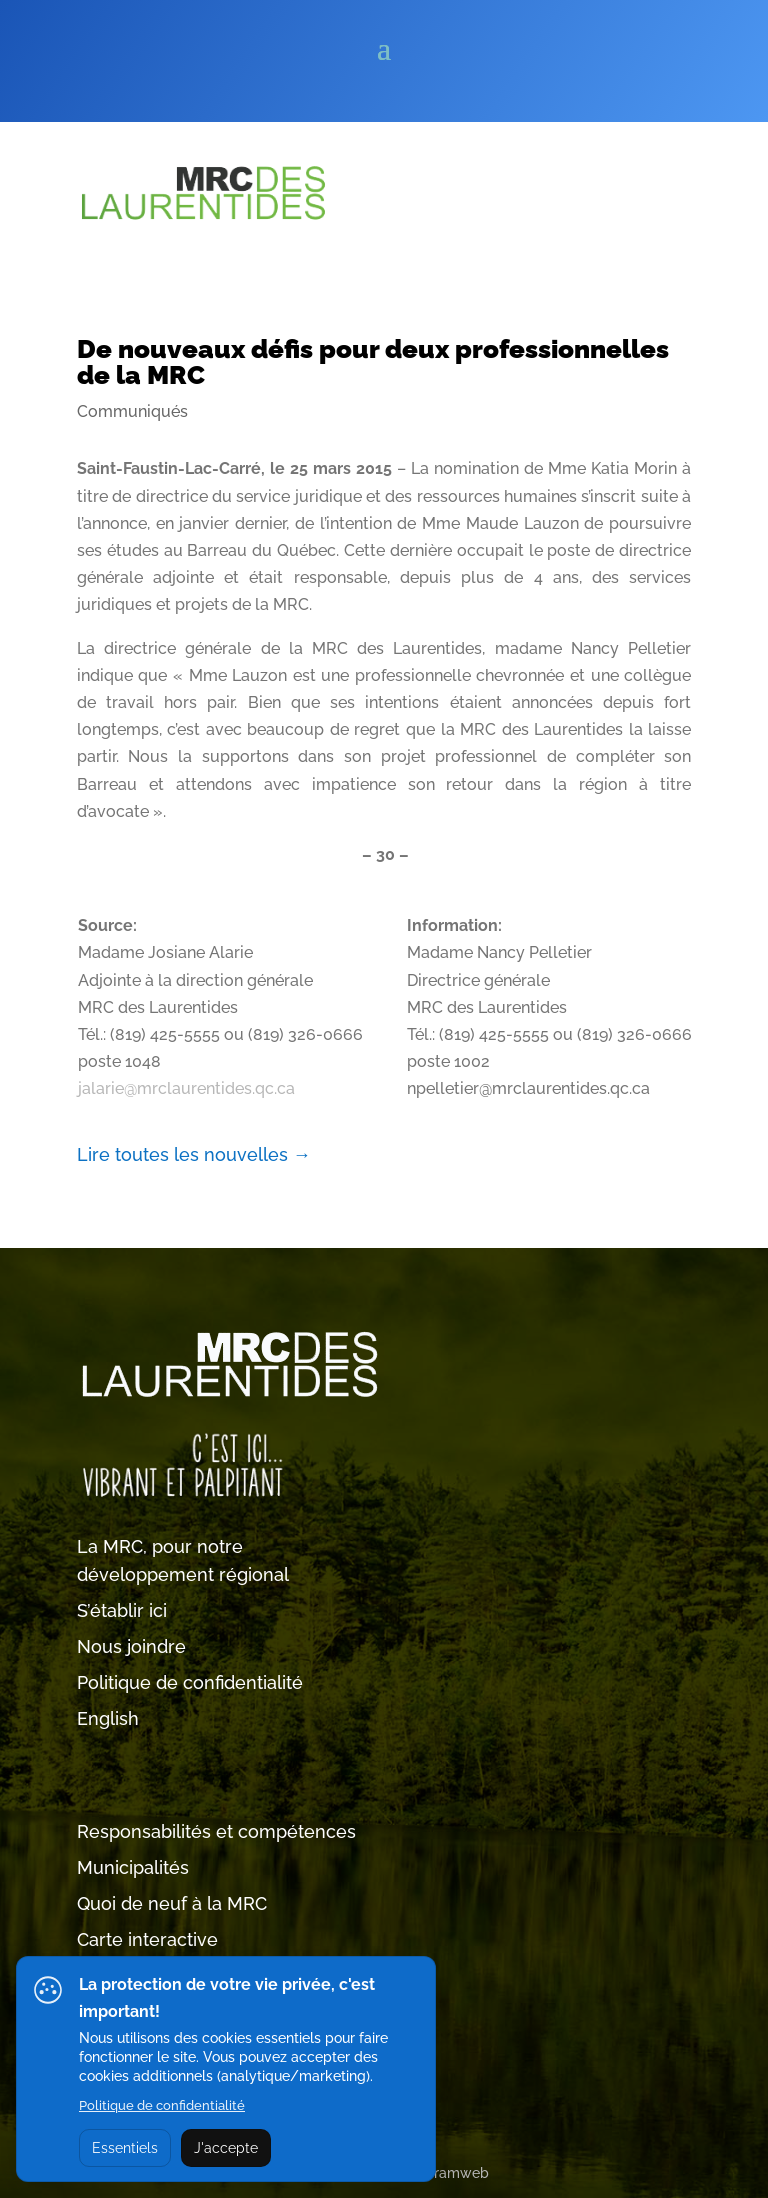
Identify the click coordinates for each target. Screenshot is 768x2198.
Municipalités (133, 1867)
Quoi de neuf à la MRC (172, 1903)
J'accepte (226, 2148)
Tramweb (457, 2173)
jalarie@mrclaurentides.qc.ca (186, 1088)
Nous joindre (131, 1646)
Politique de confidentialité (190, 1682)
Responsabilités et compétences (216, 1831)
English (108, 1718)
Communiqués (132, 411)
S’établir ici (122, 1610)
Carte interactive (147, 1939)
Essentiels (125, 2148)
